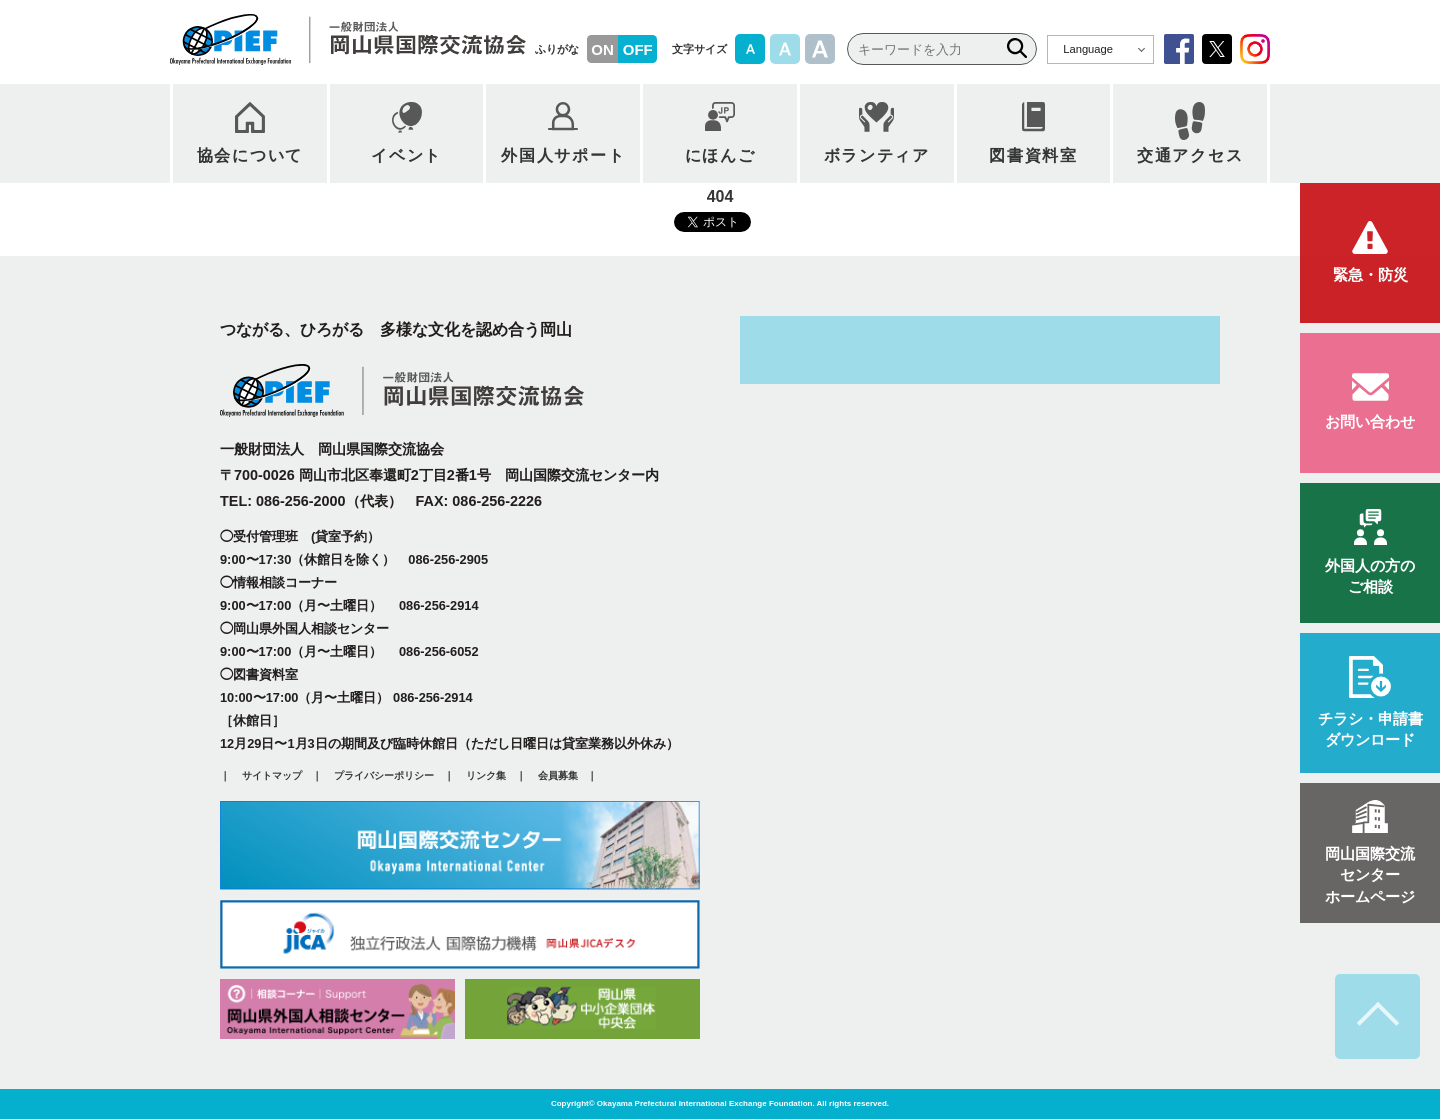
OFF (638, 49)
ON (602, 49)
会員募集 (558, 776)
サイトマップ (272, 776)
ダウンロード (1370, 727)
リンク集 (486, 776)
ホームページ (1370, 874)
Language (1088, 49)
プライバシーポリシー (384, 776)
